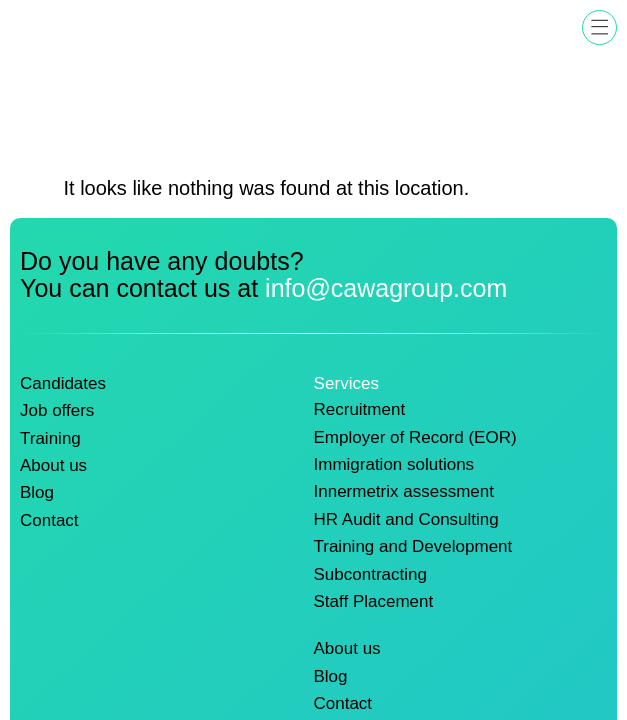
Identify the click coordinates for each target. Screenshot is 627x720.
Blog (37, 489)
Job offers (57, 409)
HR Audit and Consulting (407, 516)
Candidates (63, 383)
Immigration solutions (395, 462)
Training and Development (414, 542)
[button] (599, 27)
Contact (49, 516)
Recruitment (360, 409)
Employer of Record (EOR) (416, 436)
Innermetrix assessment (405, 489)
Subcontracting (371, 569)
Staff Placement (374, 595)
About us (54, 462)
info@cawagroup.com (386, 288)
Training (50, 436)
